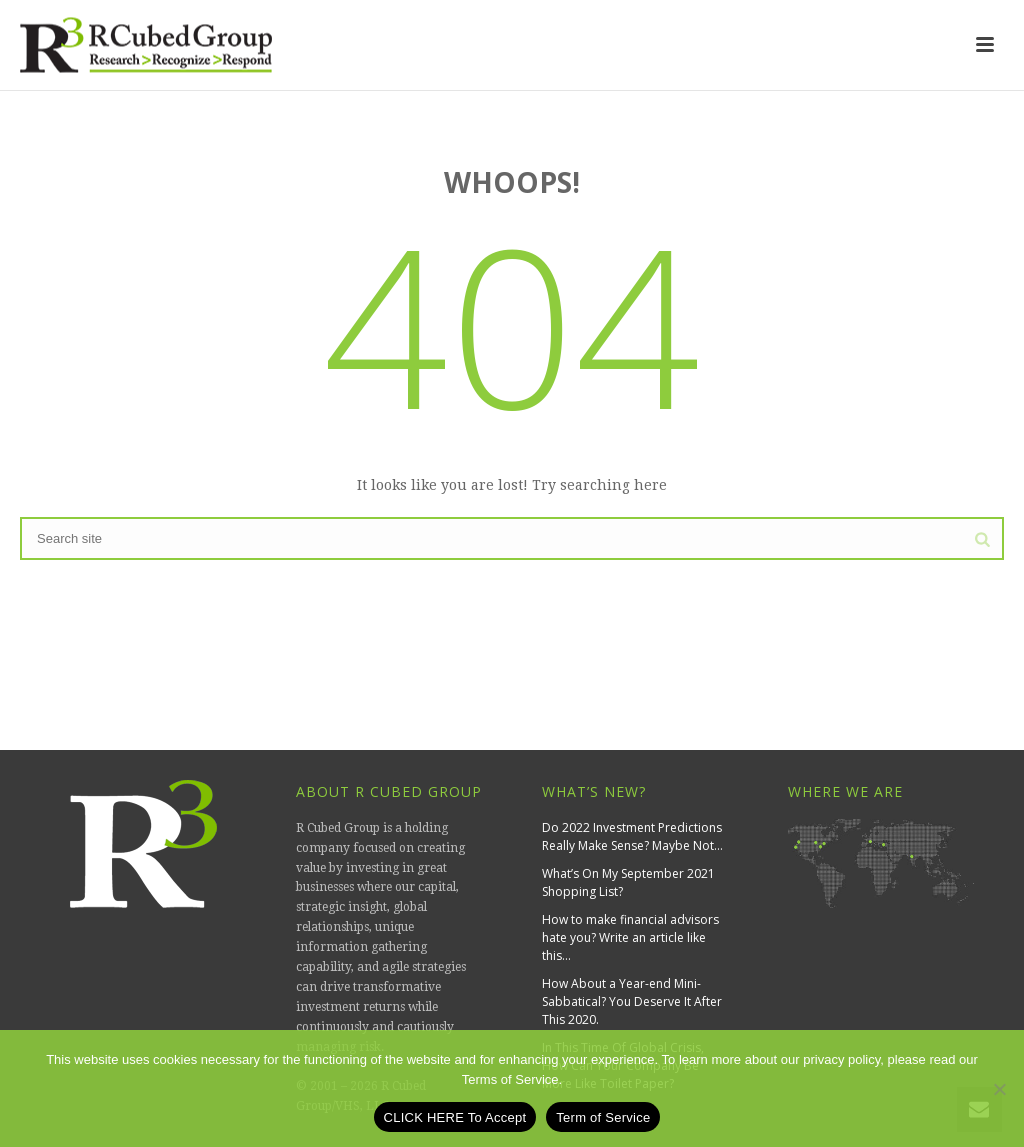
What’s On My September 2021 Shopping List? (628, 882)
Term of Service (603, 1117)
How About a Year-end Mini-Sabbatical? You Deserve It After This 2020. (632, 1001)
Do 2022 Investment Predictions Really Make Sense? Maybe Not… (632, 836)
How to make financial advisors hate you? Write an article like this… (630, 937)
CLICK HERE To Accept (455, 1117)
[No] (999, 1089)
